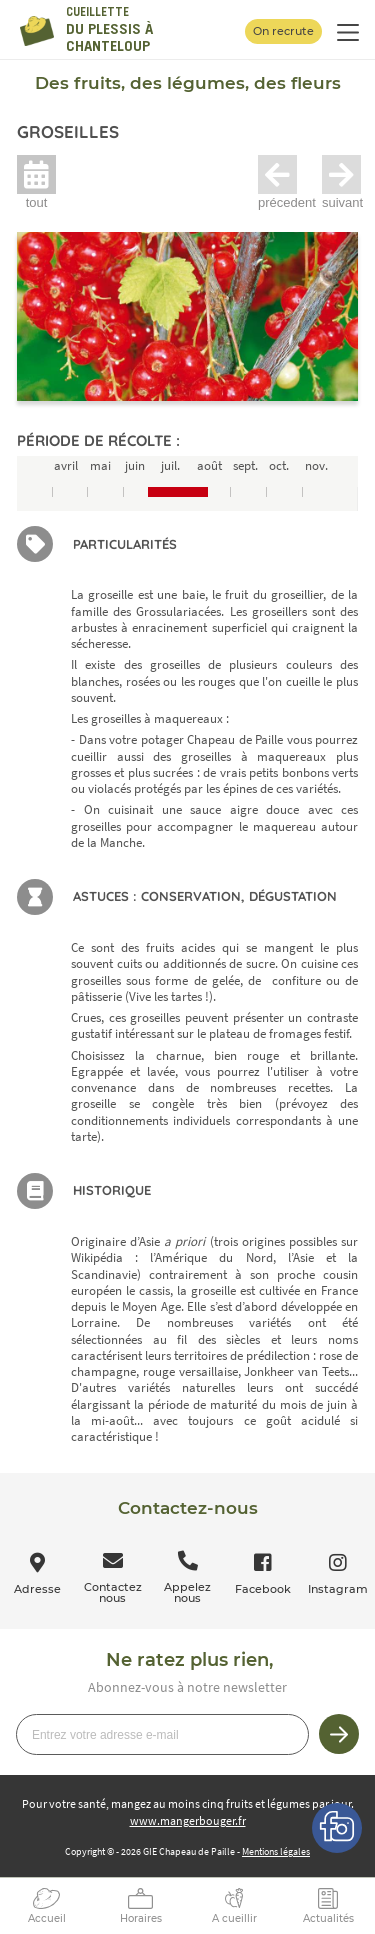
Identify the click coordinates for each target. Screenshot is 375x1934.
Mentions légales (276, 1851)
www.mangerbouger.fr (188, 1820)
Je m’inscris (339, 1734)
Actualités (328, 1918)
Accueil (47, 1918)
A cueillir (234, 1918)
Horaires (141, 1918)
